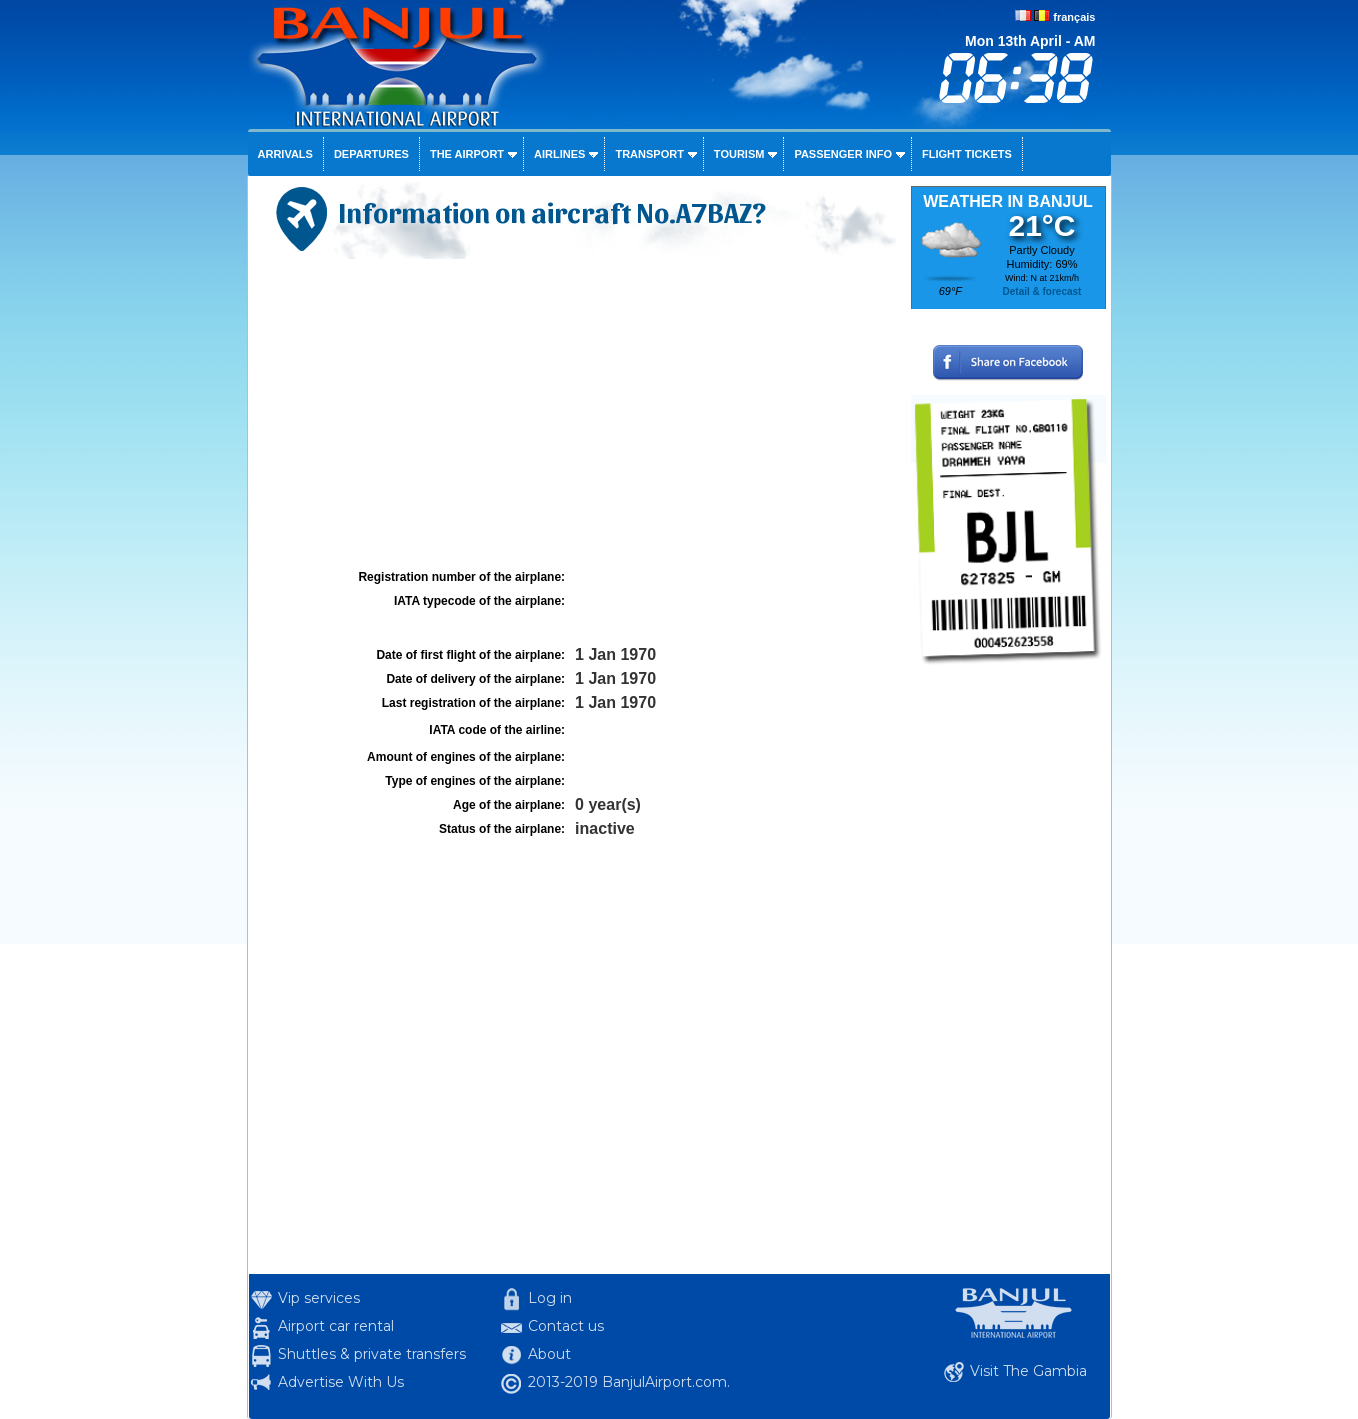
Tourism (739, 154)
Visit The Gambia (1028, 1371)
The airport (467, 154)
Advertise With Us (341, 1382)
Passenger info (843, 154)
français (1074, 17)
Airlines (559, 154)
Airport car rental (336, 1326)
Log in (550, 1298)
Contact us (566, 1326)
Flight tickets (967, 154)
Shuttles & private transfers (372, 1354)
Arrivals (285, 154)
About (549, 1354)
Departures (371, 154)
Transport (649, 154)
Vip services (319, 1298)
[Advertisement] (577, 414)
